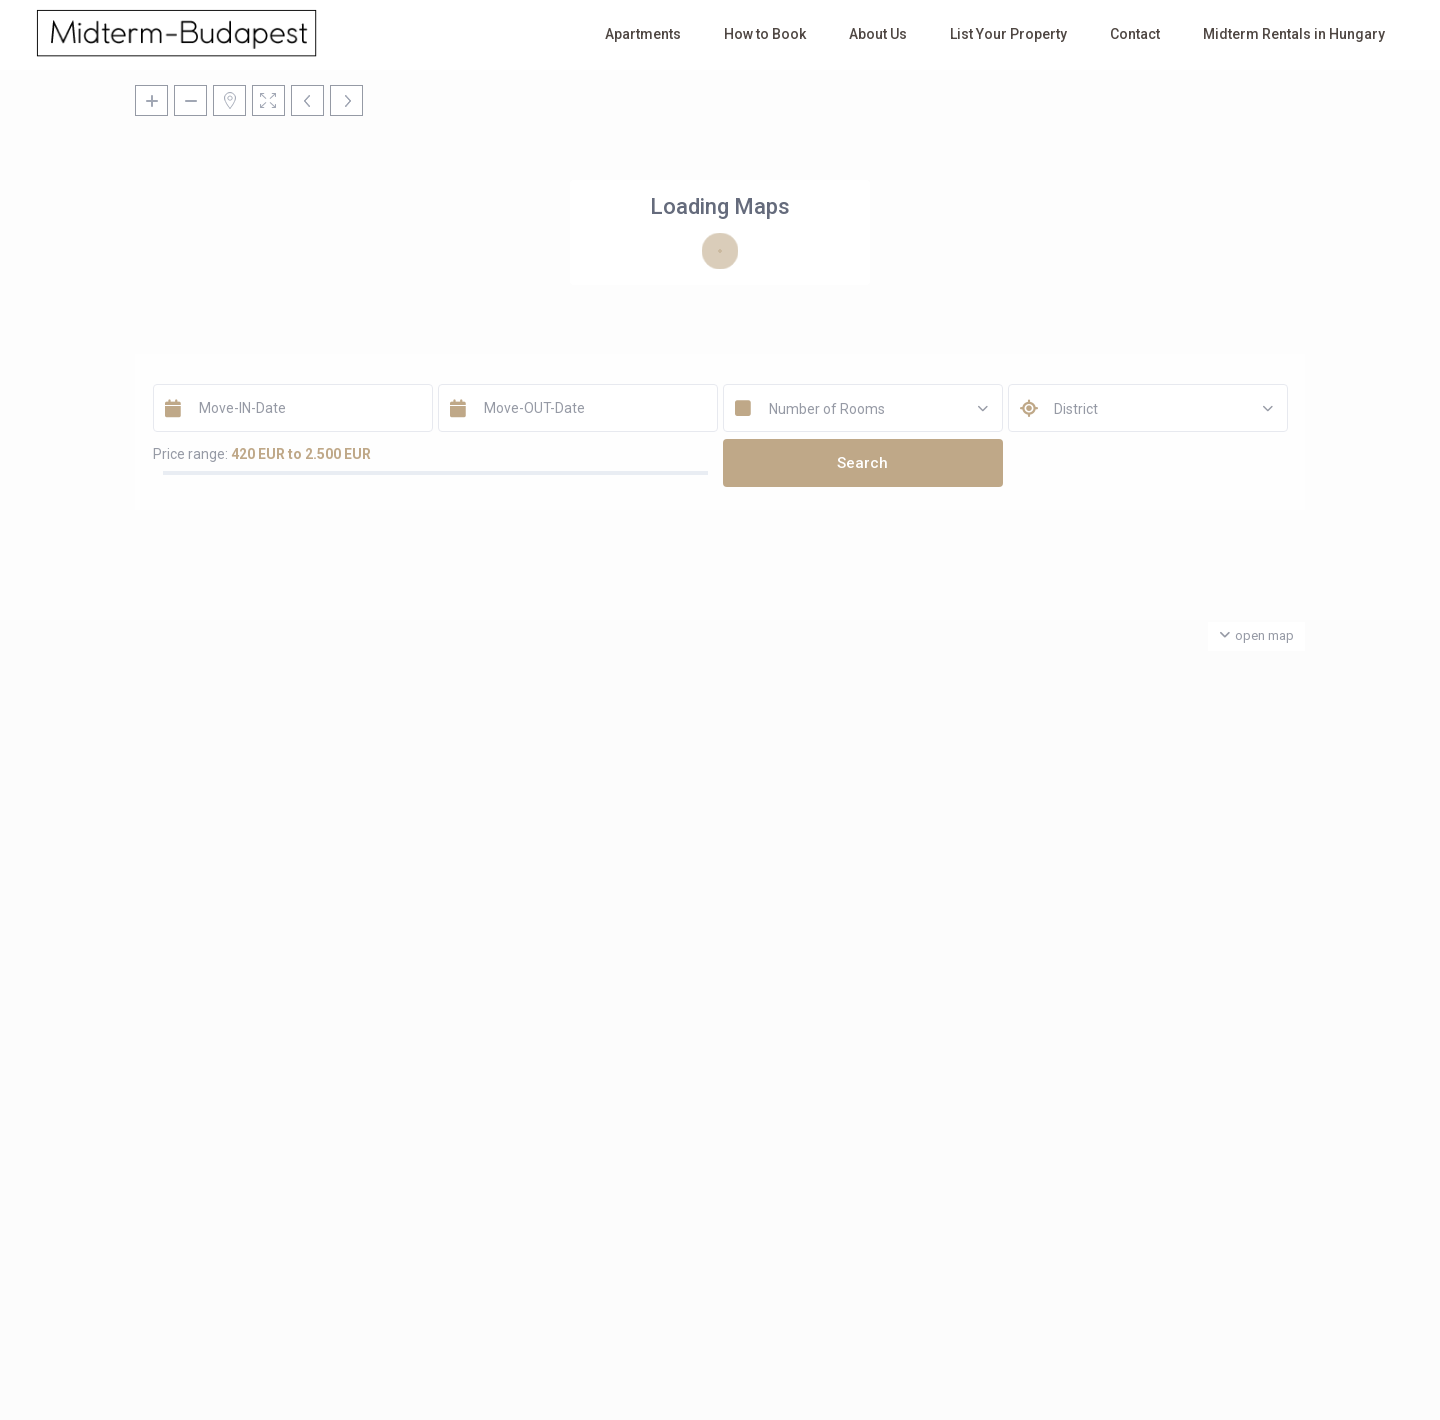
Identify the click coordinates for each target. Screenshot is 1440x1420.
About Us (878, 34)
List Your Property (1008, 34)
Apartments (643, 34)
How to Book (765, 34)
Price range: (190, 454)
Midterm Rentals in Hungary (1294, 34)
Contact (1135, 34)
